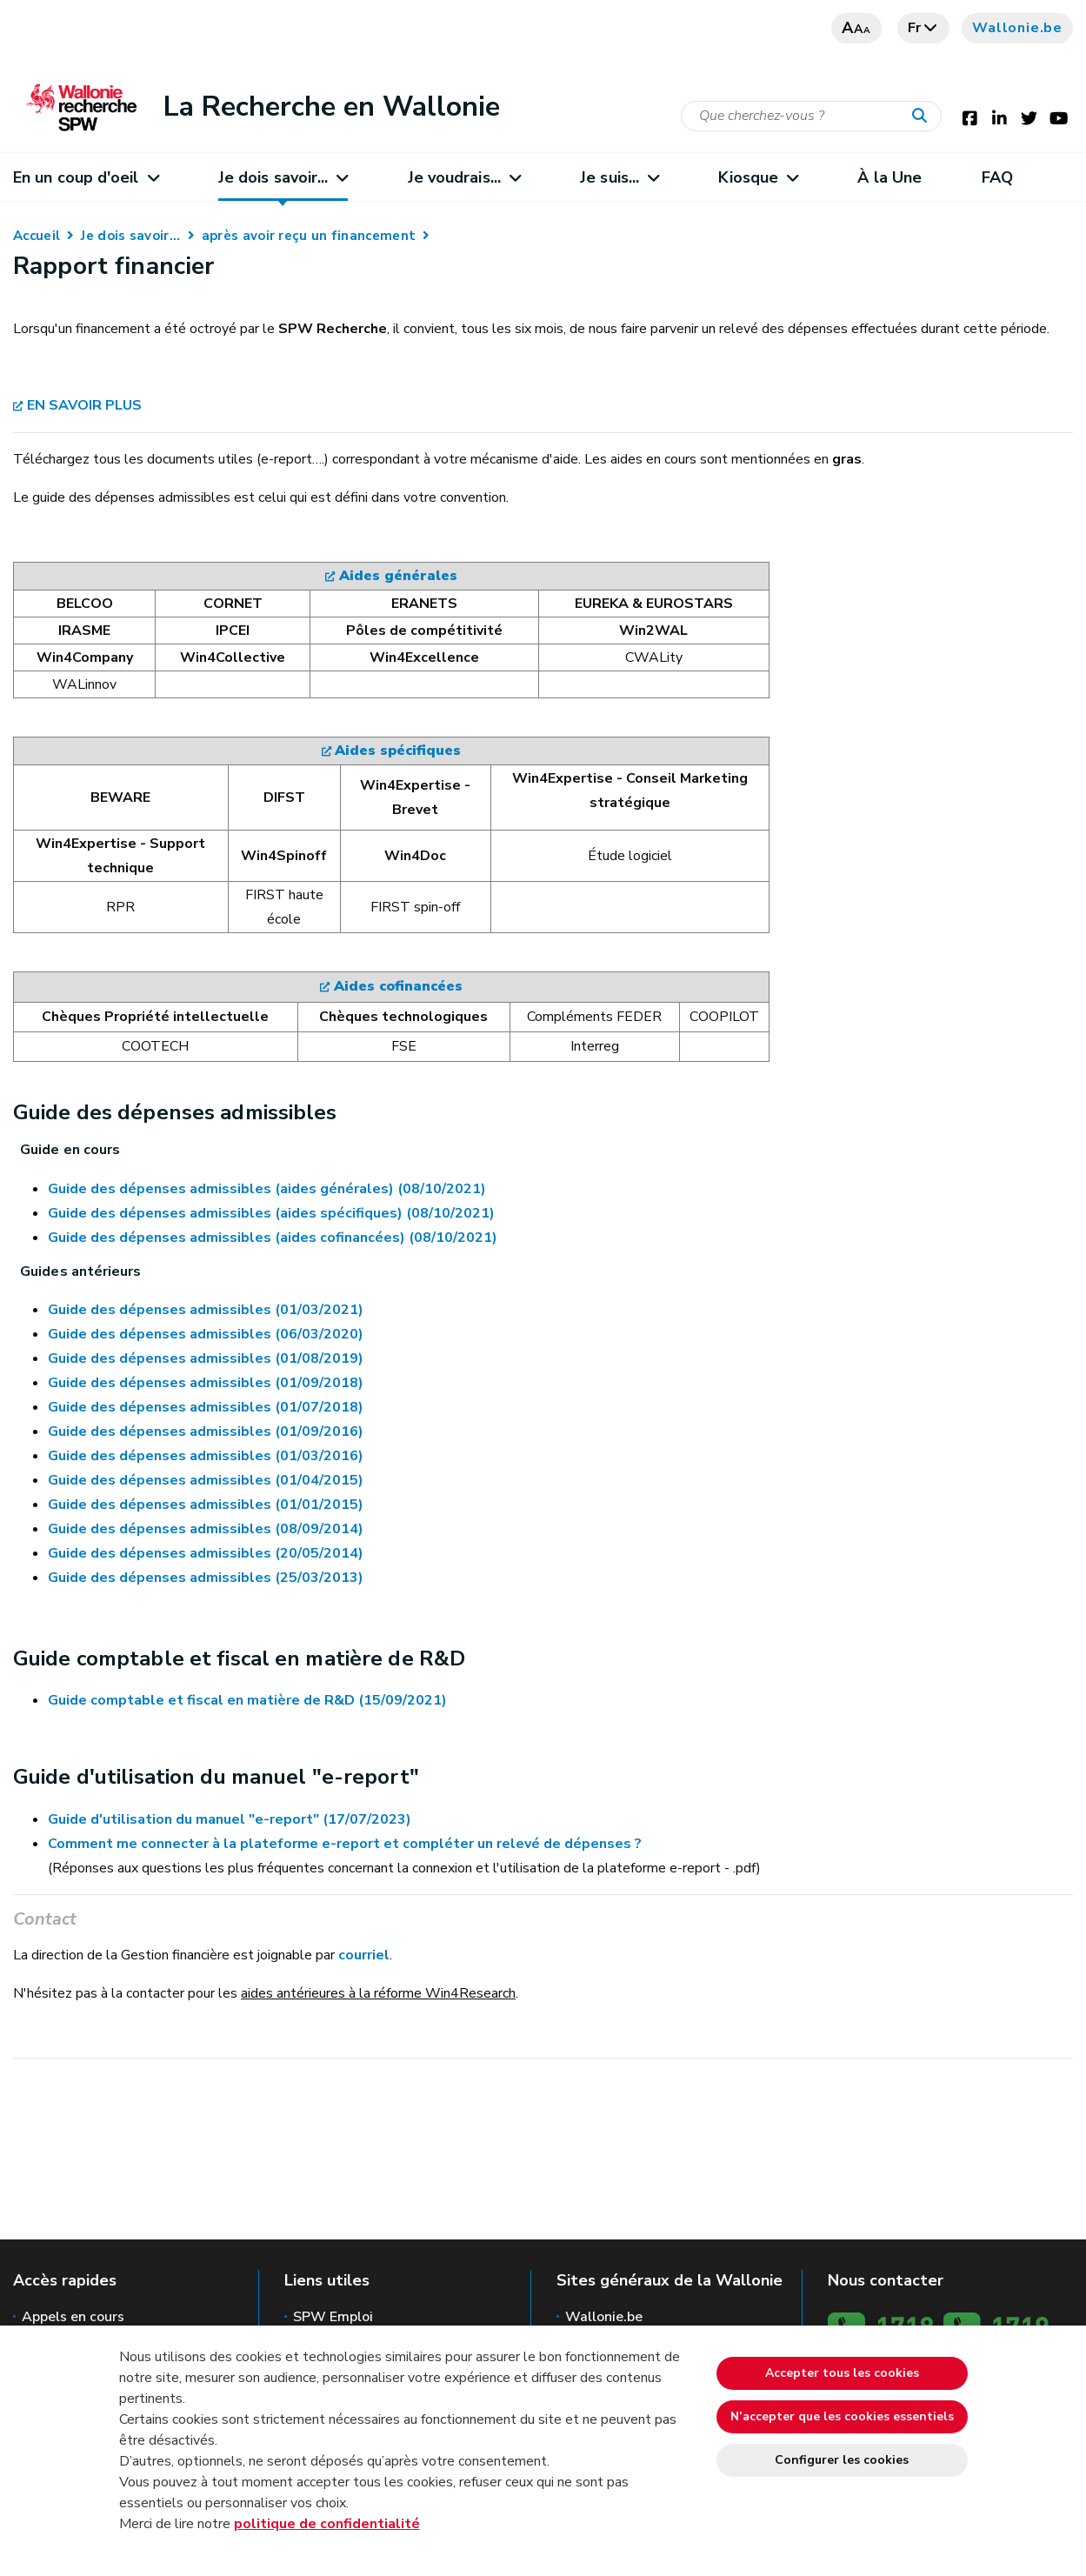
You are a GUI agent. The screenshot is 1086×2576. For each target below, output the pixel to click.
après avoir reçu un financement (309, 235)
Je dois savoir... (283, 177)
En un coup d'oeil (85, 177)
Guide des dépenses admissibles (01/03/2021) (205, 1309)
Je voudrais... (464, 177)
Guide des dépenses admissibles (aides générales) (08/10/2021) (267, 1188)
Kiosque (757, 177)
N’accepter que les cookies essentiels (842, 2416)
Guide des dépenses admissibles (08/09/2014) (205, 1528)
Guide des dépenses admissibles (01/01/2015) (205, 1504)
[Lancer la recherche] (923, 116)
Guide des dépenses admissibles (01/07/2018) (205, 1407)
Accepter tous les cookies (842, 2373)
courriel (364, 1955)
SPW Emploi (333, 2317)
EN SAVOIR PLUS (84, 405)
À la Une (889, 177)
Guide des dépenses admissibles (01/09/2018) (205, 1382)
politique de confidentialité (327, 2523)
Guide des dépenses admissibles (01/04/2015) (205, 1480)
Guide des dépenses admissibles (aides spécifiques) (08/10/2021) (271, 1213)
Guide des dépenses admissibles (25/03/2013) (205, 1577)
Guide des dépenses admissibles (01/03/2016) (205, 1455)
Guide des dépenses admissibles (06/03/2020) (205, 1334)
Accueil (36, 235)
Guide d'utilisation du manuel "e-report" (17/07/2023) (229, 1819)
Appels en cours (73, 2317)
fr (924, 27)
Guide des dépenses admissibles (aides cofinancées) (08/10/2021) (272, 1237)
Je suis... (619, 177)
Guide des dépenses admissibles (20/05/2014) (205, 1553)
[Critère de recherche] (811, 116)
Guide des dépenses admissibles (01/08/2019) (205, 1358)
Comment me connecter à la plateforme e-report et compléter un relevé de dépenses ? (345, 1843)
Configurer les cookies (842, 2460)
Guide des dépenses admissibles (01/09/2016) (205, 1431)
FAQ (997, 177)
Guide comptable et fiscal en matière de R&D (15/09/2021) (247, 1700)
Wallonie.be (1017, 27)
